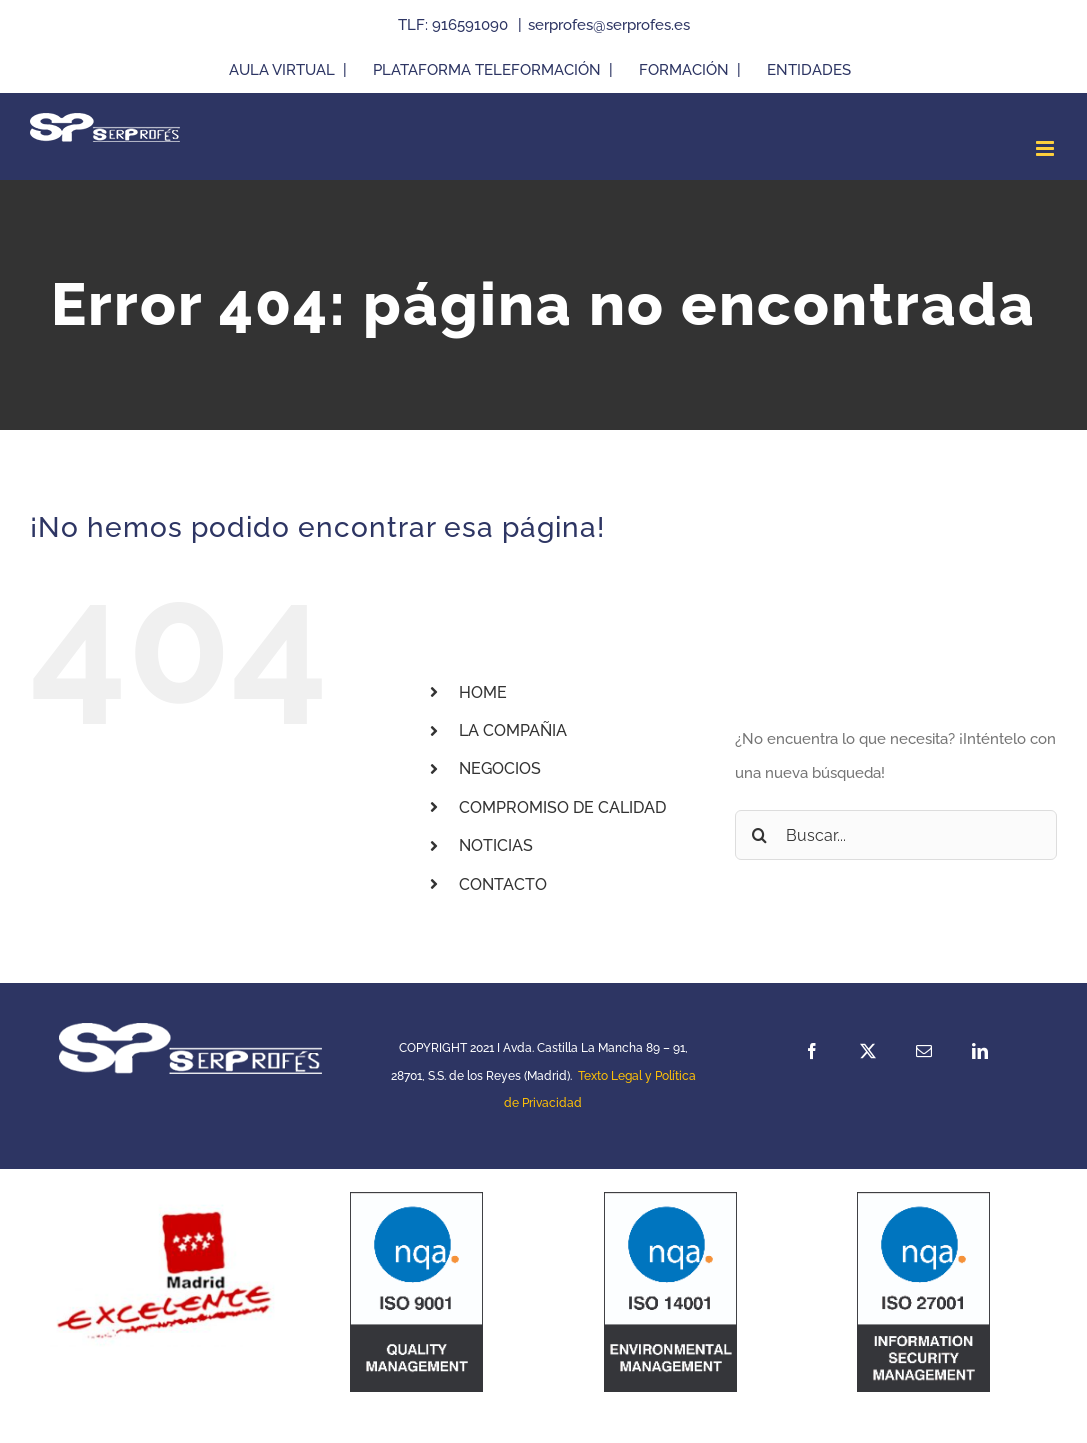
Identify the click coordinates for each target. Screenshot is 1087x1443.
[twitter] (868, 1051)
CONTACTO (503, 884)
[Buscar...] (896, 835)
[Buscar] (760, 835)
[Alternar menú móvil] (1046, 148)
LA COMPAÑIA (513, 730)
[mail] (924, 1051)
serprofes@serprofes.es (609, 25)
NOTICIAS (496, 845)
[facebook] (812, 1051)
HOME (483, 692)
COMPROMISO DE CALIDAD (562, 807)
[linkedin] (980, 1051)
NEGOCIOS (500, 768)
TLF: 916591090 (455, 25)
